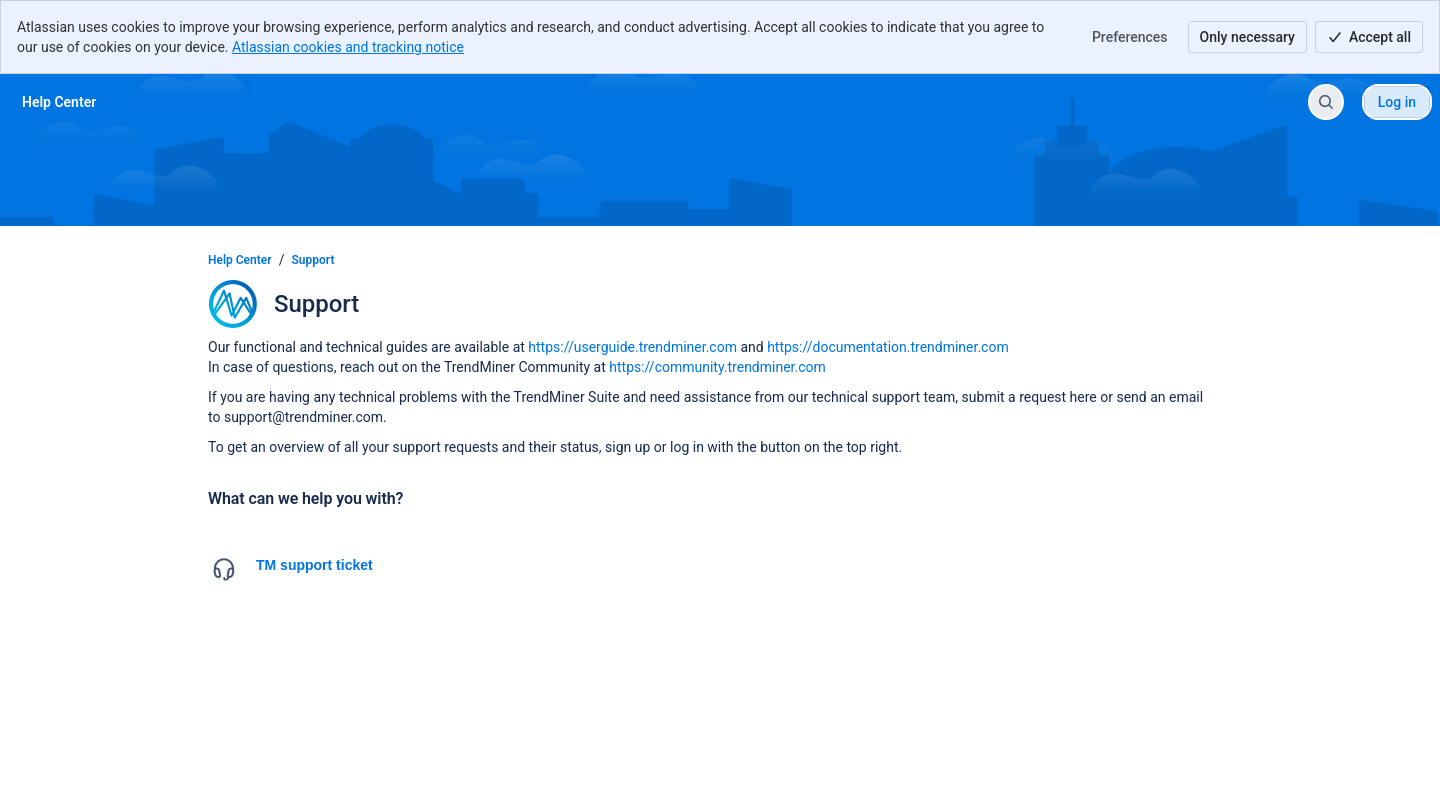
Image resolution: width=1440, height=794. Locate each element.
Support (313, 260)
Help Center (240, 260)
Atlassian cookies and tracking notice (348, 47)
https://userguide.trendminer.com (632, 347)
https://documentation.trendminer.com (888, 347)
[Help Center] (59, 102)
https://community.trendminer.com (717, 367)
